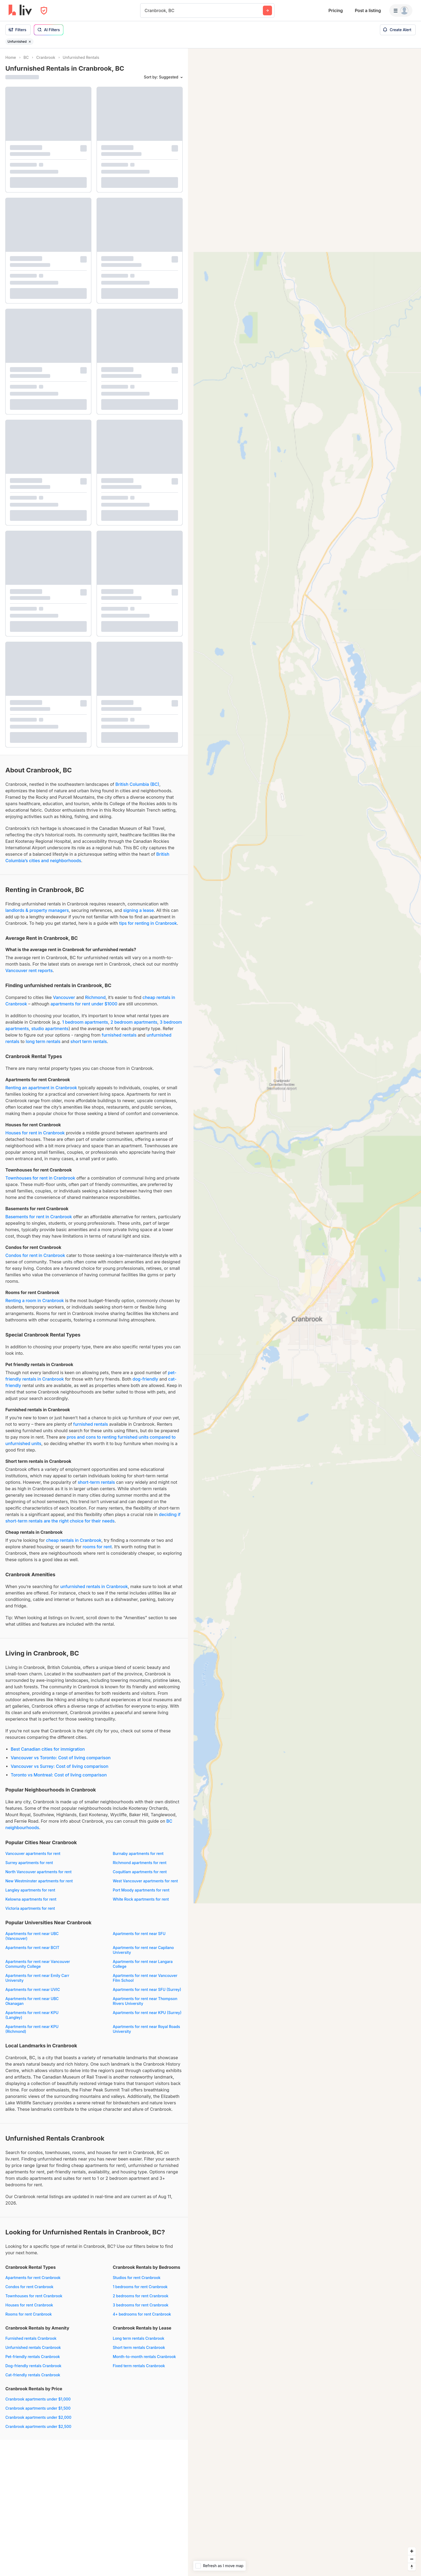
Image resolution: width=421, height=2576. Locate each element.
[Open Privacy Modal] (44, 10)
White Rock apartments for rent (141, 1899)
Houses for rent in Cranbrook (35, 1132)
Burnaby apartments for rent (138, 1853)
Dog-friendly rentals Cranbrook (33, 2365)
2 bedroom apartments (134, 1022)
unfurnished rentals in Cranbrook (94, 1586)
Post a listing (368, 10)
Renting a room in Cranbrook (34, 1300)
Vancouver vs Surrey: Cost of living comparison (59, 1766)
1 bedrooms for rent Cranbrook (140, 2286)
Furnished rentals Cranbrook (30, 2338)
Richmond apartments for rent (139, 1862)
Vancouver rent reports (29, 970)
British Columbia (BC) (137, 784)
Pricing (335, 10)
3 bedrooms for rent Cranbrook (140, 2305)
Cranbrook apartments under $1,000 (38, 2399)
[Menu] (400, 10)
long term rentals (43, 1041)
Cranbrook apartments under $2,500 (38, 2426)
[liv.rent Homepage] (20, 10)
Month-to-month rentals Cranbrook (144, 2356)
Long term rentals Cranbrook (138, 2338)
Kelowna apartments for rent (30, 1899)
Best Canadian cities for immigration (48, 1749)
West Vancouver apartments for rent (145, 1881)
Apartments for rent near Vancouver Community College (37, 1964)
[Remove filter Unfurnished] (29, 41)
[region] (304, 1312)
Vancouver (64, 997)
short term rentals (88, 1041)
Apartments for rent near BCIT (32, 1947)
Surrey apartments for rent (29, 1862)
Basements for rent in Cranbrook (38, 1216)
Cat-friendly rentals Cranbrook (32, 2375)
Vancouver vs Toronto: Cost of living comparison (61, 1757)
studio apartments (49, 1028)
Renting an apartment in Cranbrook (41, 1087)
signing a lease (138, 910)
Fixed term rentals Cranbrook (139, 2365)
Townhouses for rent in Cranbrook (40, 1178)
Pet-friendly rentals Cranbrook (32, 2356)
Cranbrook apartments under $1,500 (38, 2408)
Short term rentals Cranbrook (139, 2347)
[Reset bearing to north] (412, 2567)
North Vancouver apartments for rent (38, 1871)
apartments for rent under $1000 (83, 1003)
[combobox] (145, 10)
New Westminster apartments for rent (39, 1881)
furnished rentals (119, 1035)
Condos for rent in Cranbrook (35, 1255)
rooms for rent (97, 1546)
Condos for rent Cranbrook (29, 2286)
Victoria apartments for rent (30, 1908)
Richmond (95, 997)
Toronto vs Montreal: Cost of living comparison (59, 1775)
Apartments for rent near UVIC (32, 1989)
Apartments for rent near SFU (139, 1933)
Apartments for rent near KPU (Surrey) (147, 2012)
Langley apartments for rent (30, 1890)
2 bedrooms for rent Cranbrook (140, 2296)
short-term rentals (96, 1482)
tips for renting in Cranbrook (148, 923)
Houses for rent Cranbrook (29, 2305)
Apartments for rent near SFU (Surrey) (147, 1989)
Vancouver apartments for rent (32, 1853)
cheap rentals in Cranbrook (73, 1540)
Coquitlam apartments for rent (140, 1871)
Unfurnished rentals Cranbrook (33, 2347)
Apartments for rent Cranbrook (32, 2277)
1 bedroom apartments (85, 1022)
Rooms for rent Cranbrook (28, 2314)
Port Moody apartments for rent (141, 1890)
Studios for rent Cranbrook (137, 2277)
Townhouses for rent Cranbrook (33, 2296)
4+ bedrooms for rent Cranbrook (142, 2314)
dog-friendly (145, 1379)
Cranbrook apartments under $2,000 (38, 2417)
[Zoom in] (412, 2551)
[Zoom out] (412, 2559)
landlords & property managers (37, 910)
